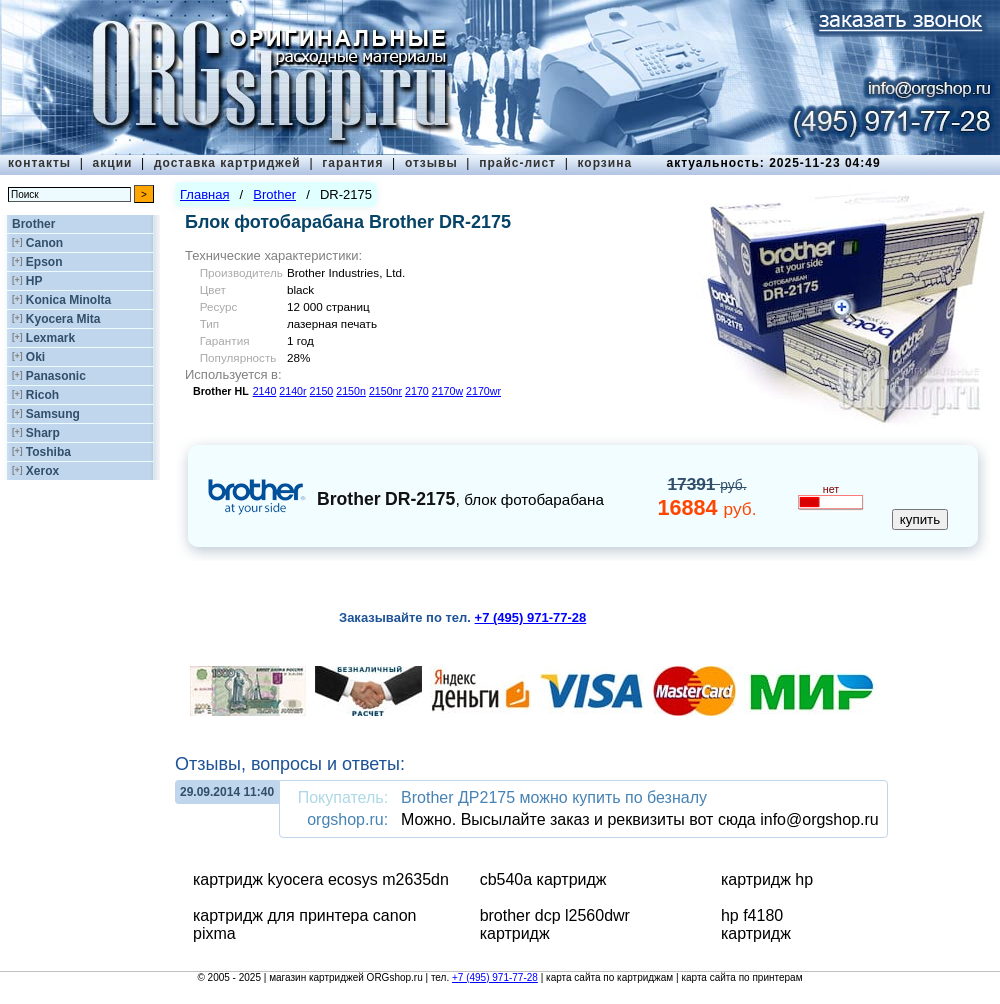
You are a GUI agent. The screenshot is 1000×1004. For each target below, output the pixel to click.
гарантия (352, 163)
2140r (292, 391)
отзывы (431, 163)
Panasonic (56, 376)
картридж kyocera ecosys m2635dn (321, 879)
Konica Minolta (68, 300)
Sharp (43, 433)
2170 (417, 391)
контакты (39, 163)
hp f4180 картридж (756, 924)
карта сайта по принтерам (741, 977)
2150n (351, 391)
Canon (44, 243)
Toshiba (48, 452)
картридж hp (767, 879)
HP (34, 281)
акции (113, 163)
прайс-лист (517, 163)
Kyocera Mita (63, 319)
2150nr (385, 391)
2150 (322, 391)
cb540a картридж (543, 879)
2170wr (483, 391)
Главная (204, 194)
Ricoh (42, 395)
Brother (33, 224)
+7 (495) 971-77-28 (495, 977)
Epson (44, 262)
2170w (447, 391)
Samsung (53, 414)
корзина (604, 163)
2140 (265, 391)
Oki (35, 357)
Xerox (42, 471)
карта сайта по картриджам (609, 977)
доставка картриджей (227, 163)
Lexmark (50, 338)
